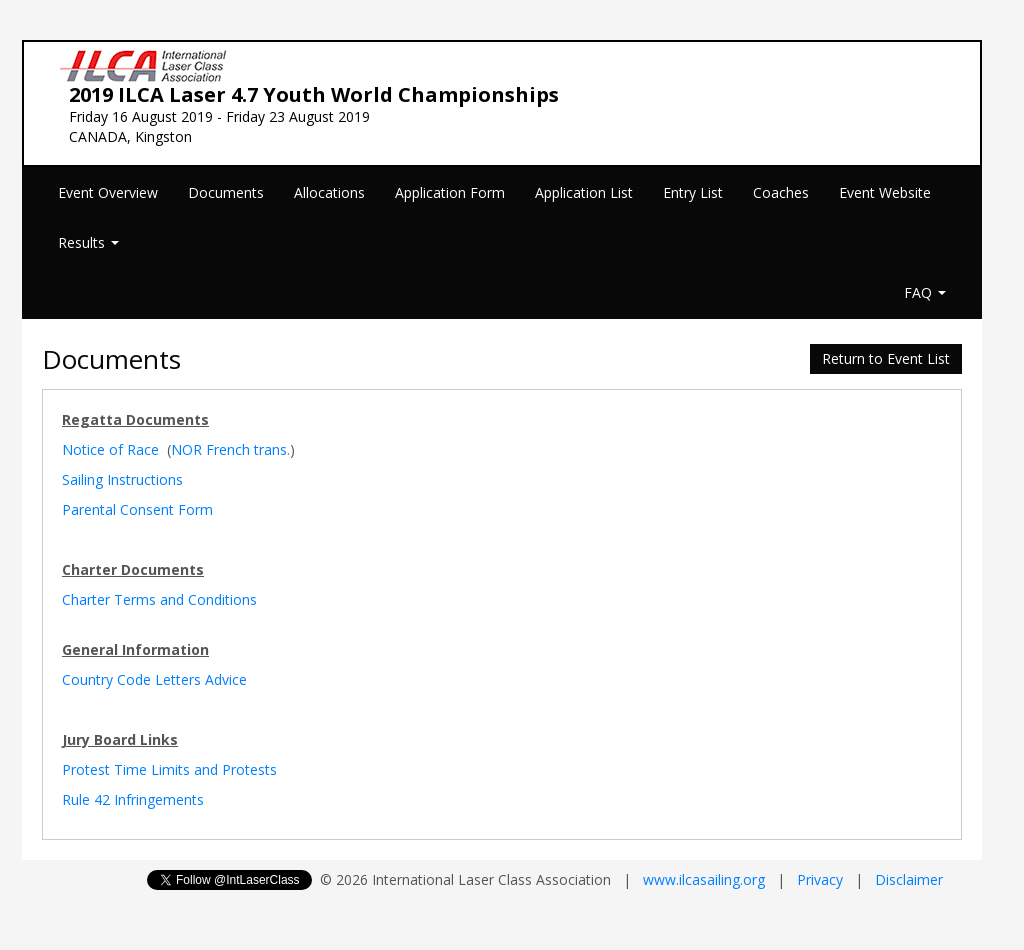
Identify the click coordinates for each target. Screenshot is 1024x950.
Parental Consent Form (137, 509)
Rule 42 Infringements (133, 799)
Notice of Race (110, 449)
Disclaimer (909, 879)
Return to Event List (886, 358)
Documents (226, 192)
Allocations (329, 192)
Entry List (693, 192)
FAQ (925, 292)
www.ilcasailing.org (704, 879)
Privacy (820, 879)
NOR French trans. (230, 449)
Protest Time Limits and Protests (169, 769)
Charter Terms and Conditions (159, 599)
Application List (584, 192)
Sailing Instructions (122, 479)
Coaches (781, 192)
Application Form (450, 192)
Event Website (885, 192)
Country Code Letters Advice (154, 679)
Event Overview (108, 192)
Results (88, 242)
